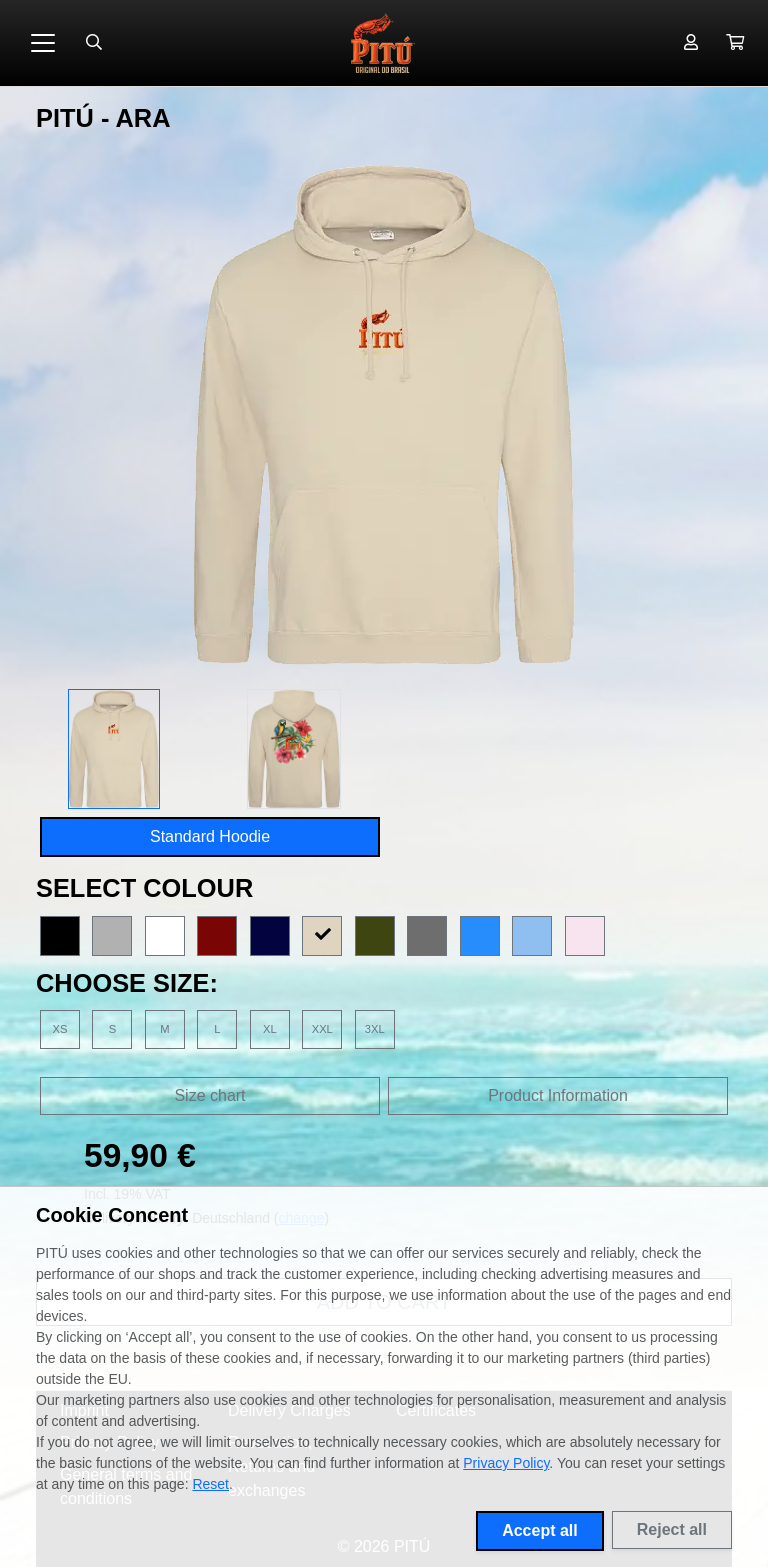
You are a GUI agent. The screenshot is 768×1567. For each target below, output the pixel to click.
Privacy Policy (506, 1463)
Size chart (209, 1095)
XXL (322, 1029)
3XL (375, 1029)
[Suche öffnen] (94, 43)
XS (60, 1029)
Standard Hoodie (210, 836)
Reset (210, 1484)
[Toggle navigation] (43, 43)
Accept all (540, 1530)
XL (270, 1029)
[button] (735, 43)
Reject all (672, 1529)
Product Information (558, 1095)
